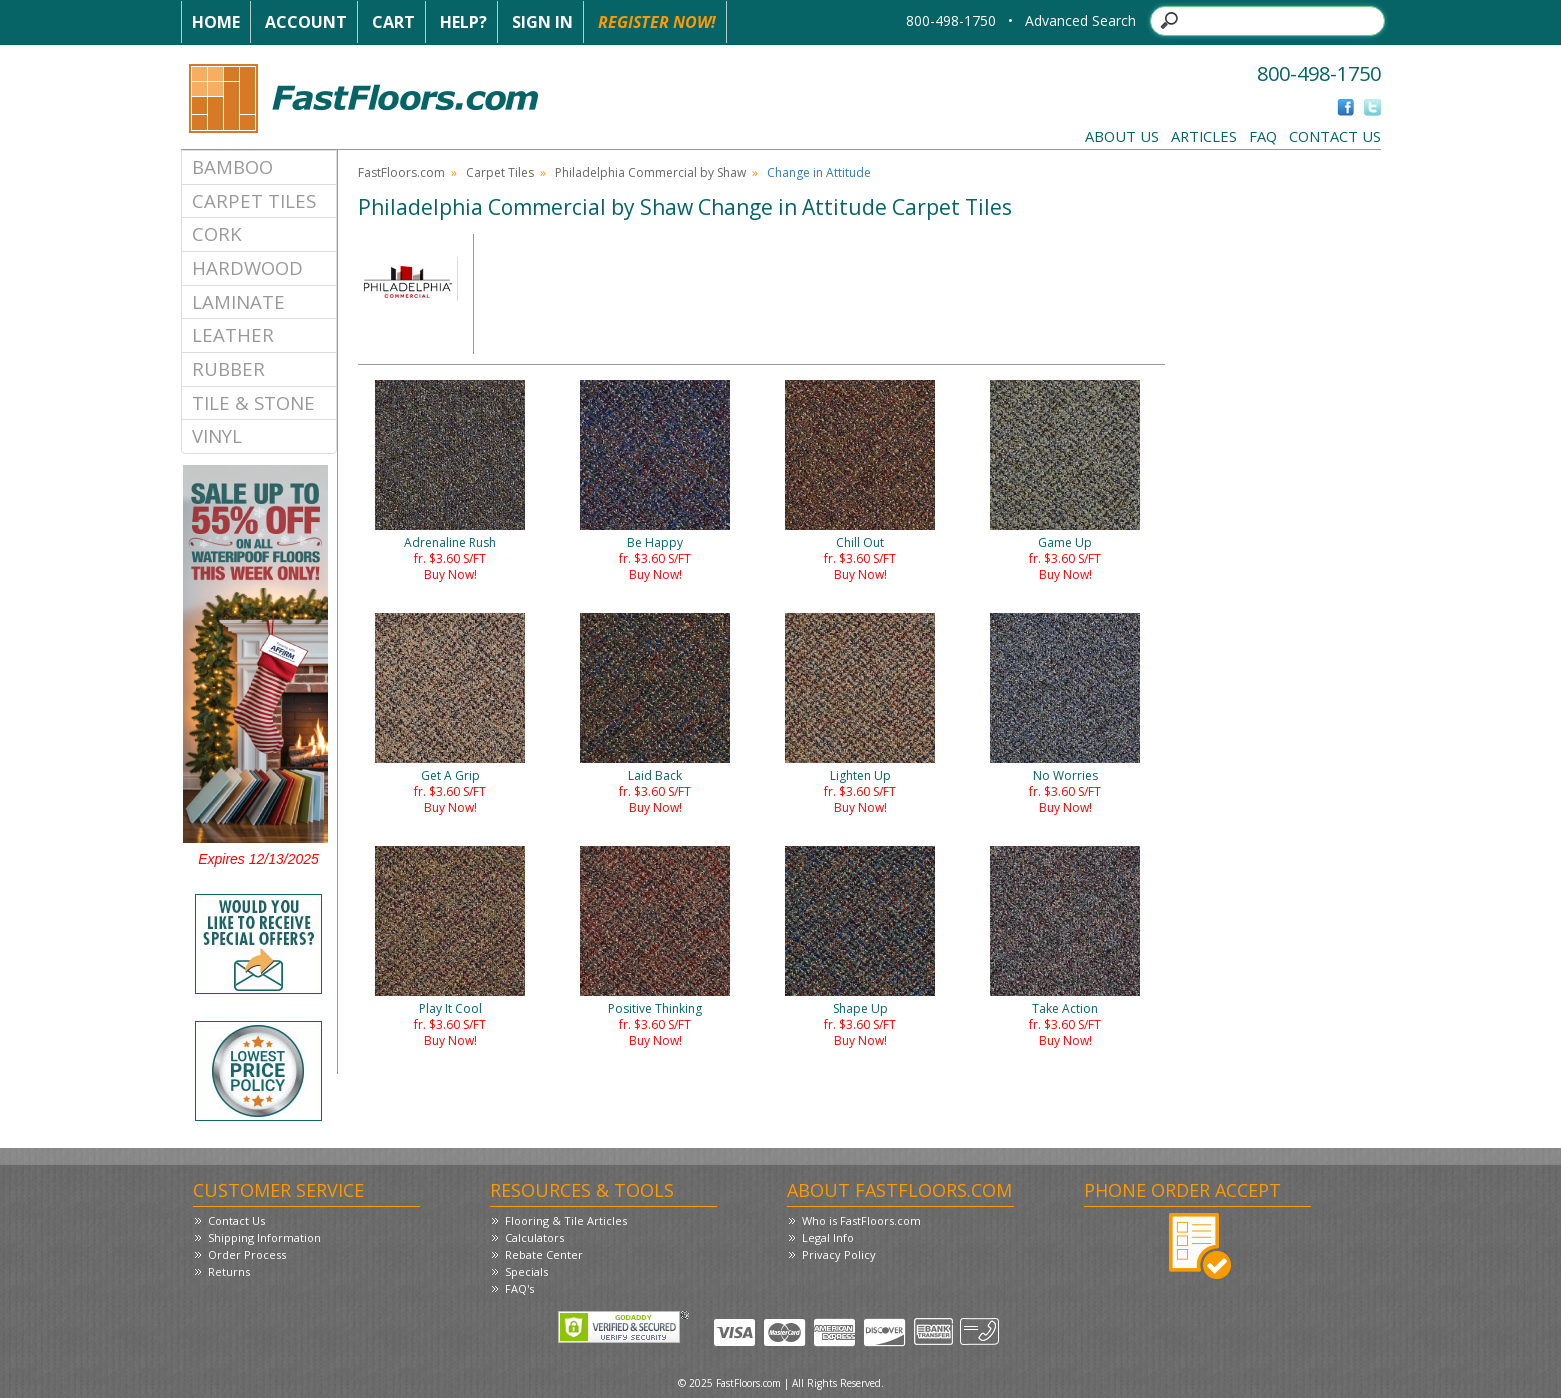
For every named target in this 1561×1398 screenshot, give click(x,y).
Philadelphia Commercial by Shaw (650, 172)
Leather (233, 334)
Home (216, 22)
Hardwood (247, 267)
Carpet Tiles (254, 200)
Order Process (247, 1254)
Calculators (534, 1237)
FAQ (1263, 136)
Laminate (238, 301)
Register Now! (657, 22)
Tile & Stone (253, 402)
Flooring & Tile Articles (566, 1220)
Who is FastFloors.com (861, 1220)
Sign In (542, 22)
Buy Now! (450, 574)
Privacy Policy (839, 1254)
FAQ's (519, 1288)
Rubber (228, 368)
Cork (217, 233)
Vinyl (217, 435)
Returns (229, 1271)
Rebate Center (544, 1254)
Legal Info (828, 1237)
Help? (463, 22)
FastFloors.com (401, 172)
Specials (526, 1271)
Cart (393, 22)
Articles (1204, 136)
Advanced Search (1080, 20)
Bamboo (232, 166)
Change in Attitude (819, 172)
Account (306, 22)
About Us (1122, 136)
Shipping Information (264, 1237)
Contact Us (1335, 136)
